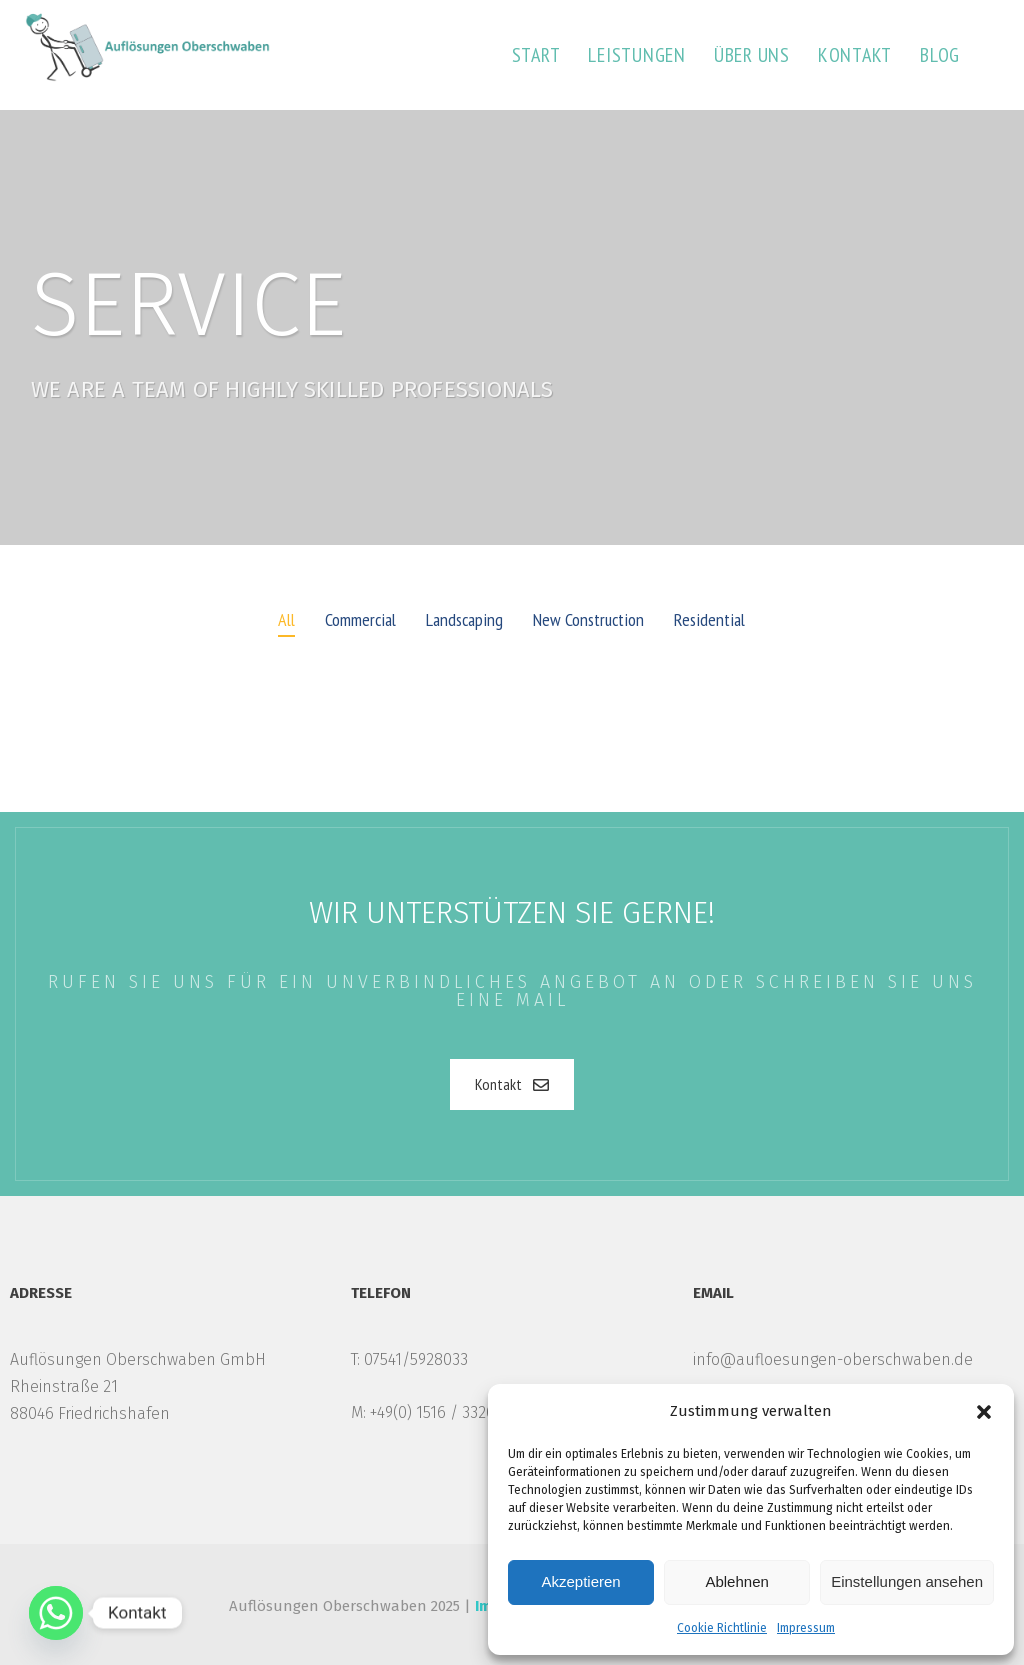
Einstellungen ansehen (907, 1581)
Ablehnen (736, 1581)
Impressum (806, 1628)
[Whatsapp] (56, 1613)
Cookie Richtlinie (722, 1628)
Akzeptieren (580, 1581)
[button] (984, 1412)
